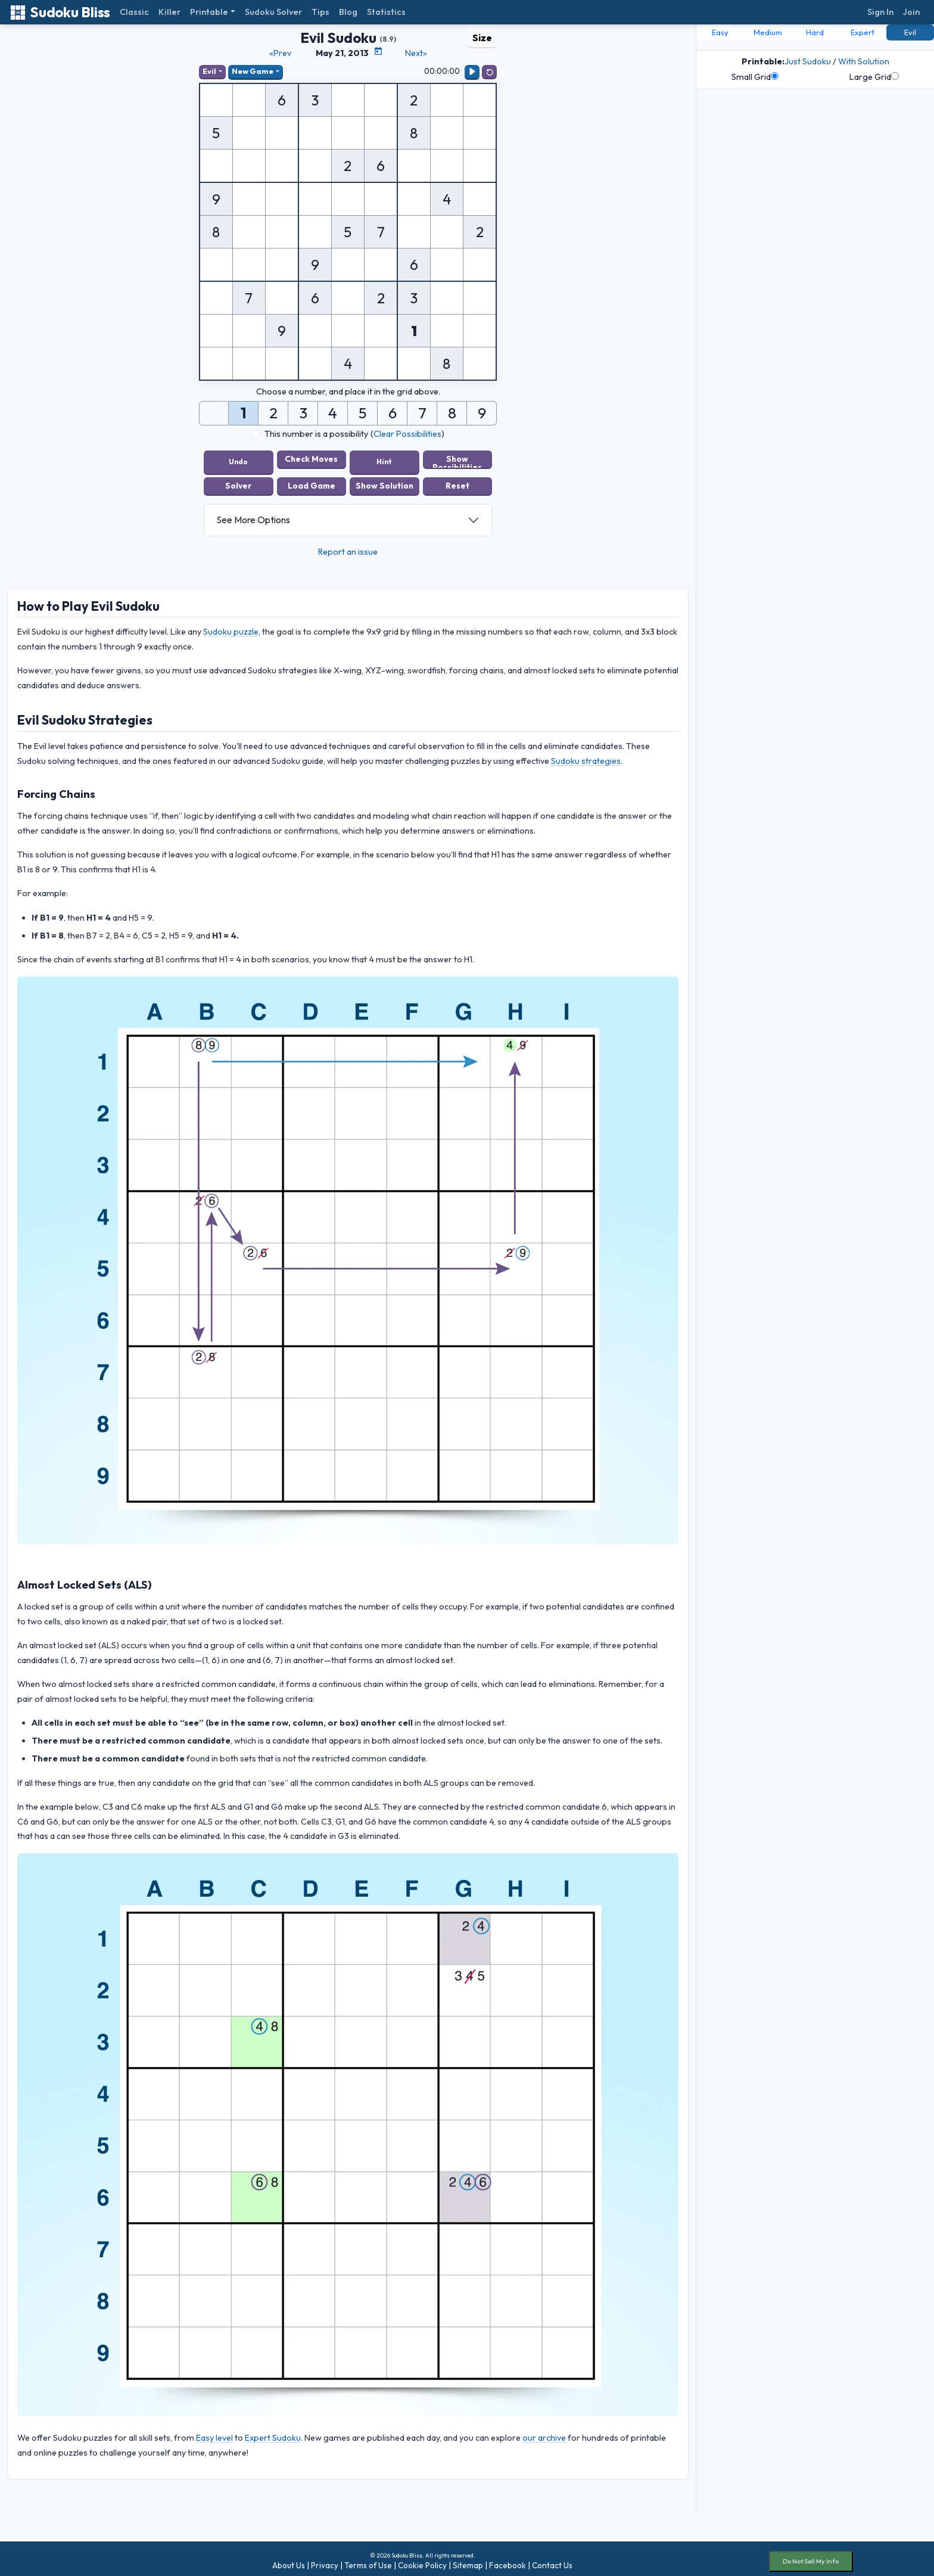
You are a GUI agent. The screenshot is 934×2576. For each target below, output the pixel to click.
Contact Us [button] (552, 2560)
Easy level (214, 2433)
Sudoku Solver (273, 12)
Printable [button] (209, 12)
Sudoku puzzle (231, 627)
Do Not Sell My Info (811, 2556)
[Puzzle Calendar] (378, 51)
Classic (134, 12)
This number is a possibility (316, 435)
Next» (416, 53)
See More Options (253, 515)
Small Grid (755, 77)
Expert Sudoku (273, 2433)
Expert (862, 32)
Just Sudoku (807, 61)
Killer (169, 12)
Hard (815, 32)
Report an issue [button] (348, 546)
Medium (768, 32)
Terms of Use (368, 2560)
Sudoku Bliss (60, 12)
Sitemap (468, 2560)
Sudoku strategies (586, 755)
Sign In (880, 12)
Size (482, 37)
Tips (320, 12)
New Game (255, 71)
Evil (210, 71)
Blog (348, 12)
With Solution (863, 61)
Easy (720, 32)
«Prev (280, 53)
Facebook (507, 2560)
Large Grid (874, 77)
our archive (544, 2433)
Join (911, 12)
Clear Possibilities (407, 435)
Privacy (324, 2560)
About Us (288, 2560)
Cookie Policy (422, 2560)
